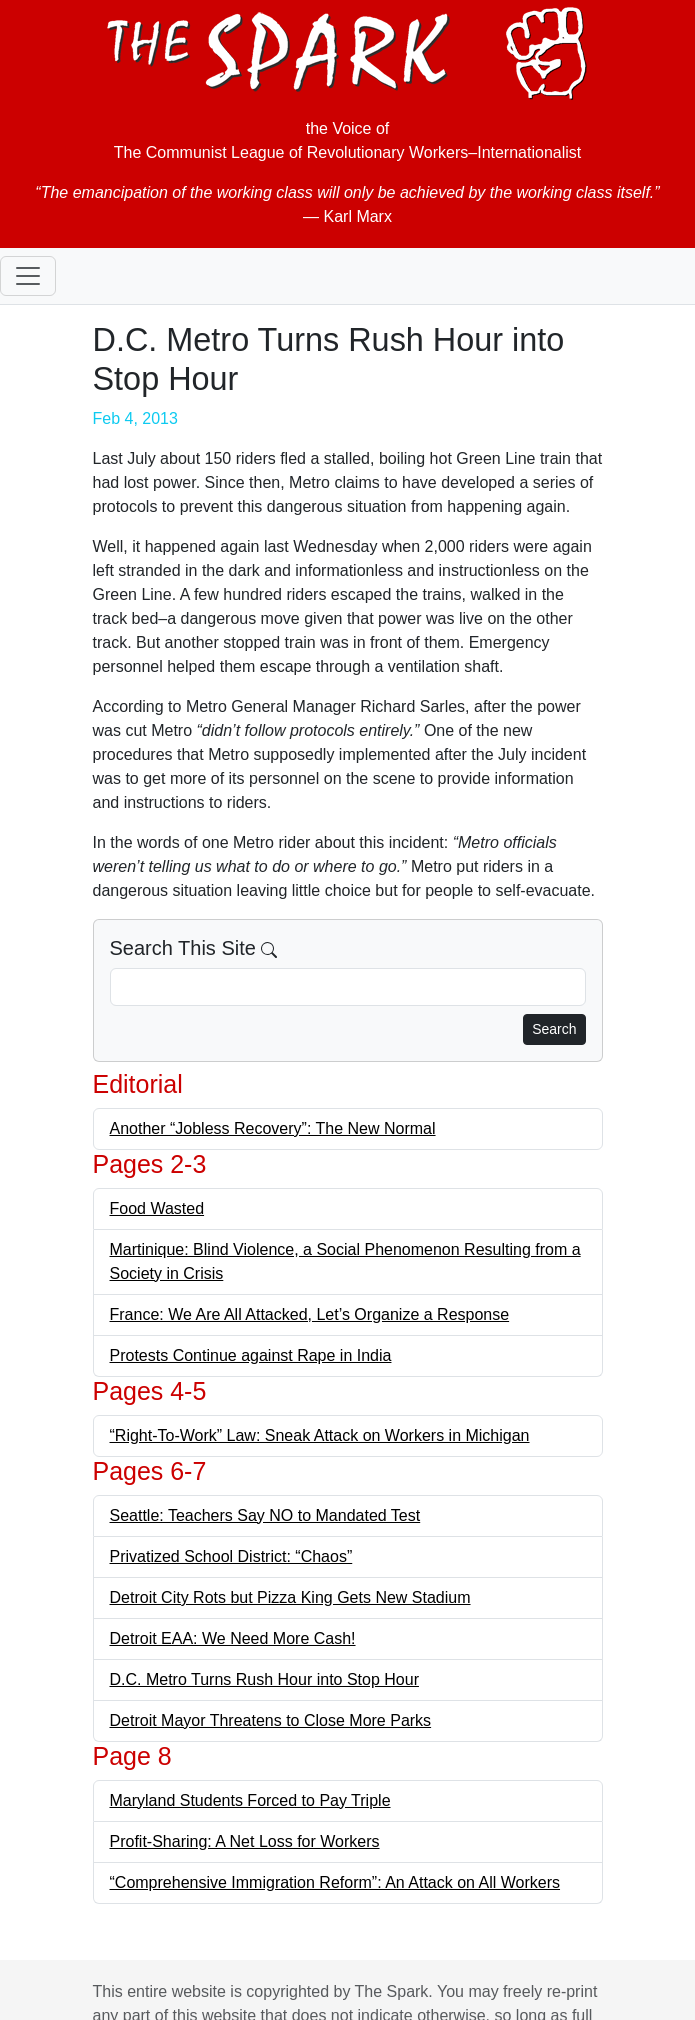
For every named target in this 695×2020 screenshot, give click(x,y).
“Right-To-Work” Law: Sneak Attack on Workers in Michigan (320, 1435)
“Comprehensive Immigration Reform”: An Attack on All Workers (335, 1882)
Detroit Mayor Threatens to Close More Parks (271, 1720)
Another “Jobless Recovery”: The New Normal (273, 1128)
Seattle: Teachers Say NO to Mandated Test (265, 1515)
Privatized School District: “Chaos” (231, 1556)
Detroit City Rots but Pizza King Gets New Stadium (290, 1597)
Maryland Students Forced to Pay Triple (250, 1800)
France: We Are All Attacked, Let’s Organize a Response (310, 1314)
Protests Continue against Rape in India (251, 1355)
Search (554, 1029)
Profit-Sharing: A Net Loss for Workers (245, 1841)
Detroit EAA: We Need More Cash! (233, 1638)
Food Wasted (157, 1208)
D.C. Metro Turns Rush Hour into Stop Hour (264, 1679)
